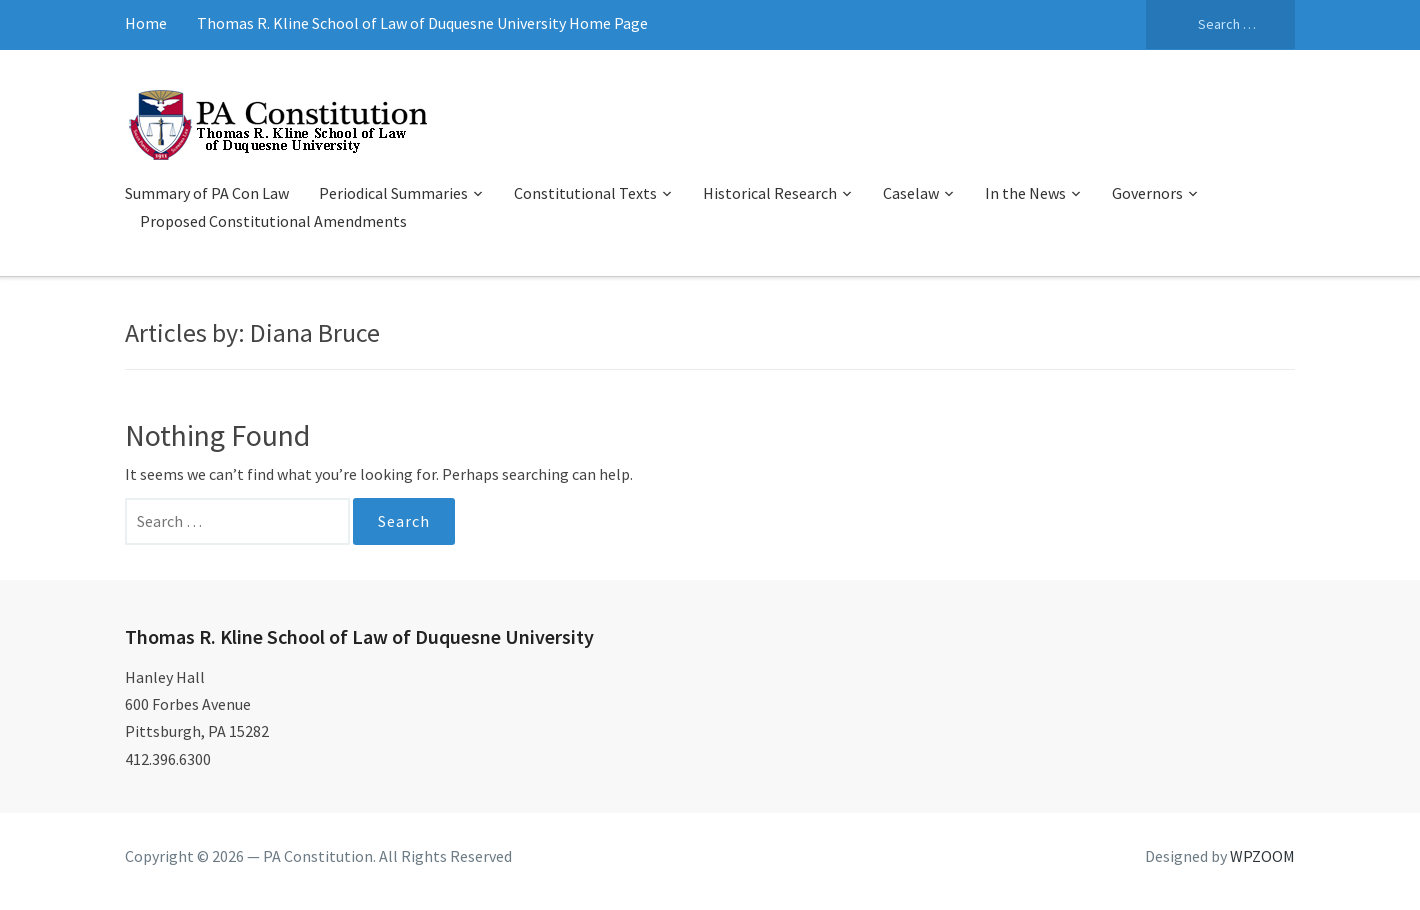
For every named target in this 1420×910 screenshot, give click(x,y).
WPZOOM (1262, 856)
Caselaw (911, 193)
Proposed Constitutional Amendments (273, 221)
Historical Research (770, 193)
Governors (1147, 193)
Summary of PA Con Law (207, 193)
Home (146, 23)
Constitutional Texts (585, 193)
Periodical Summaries (393, 193)
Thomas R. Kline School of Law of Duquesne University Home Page (422, 23)
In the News (1025, 193)
